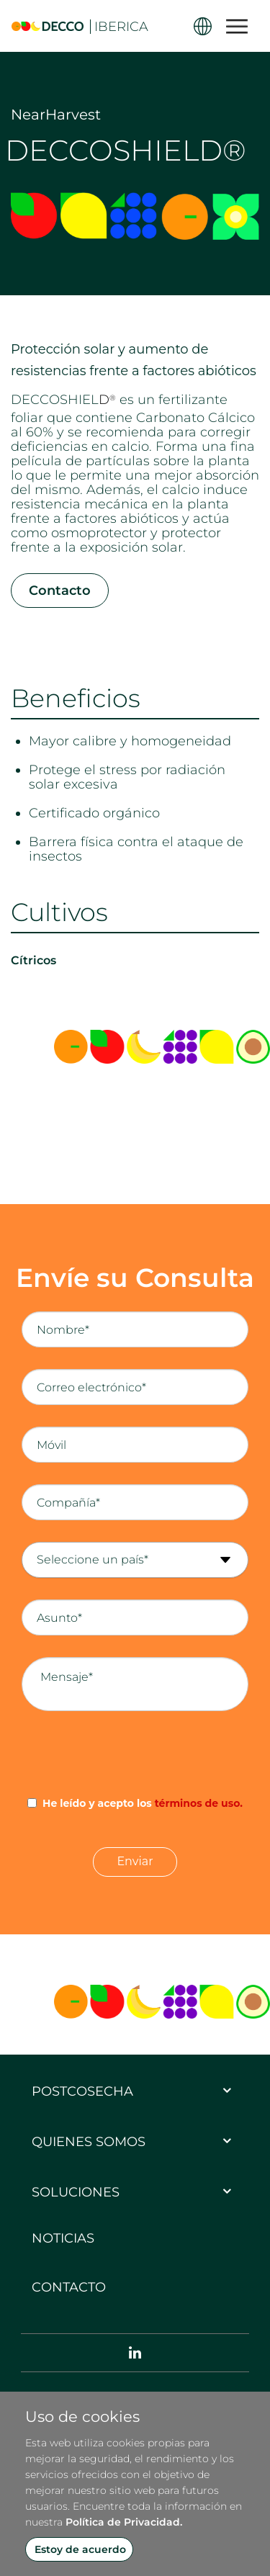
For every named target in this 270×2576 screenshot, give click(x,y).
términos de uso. (199, 1803)
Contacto (60, 590)
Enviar (135, 1861)
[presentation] (135, 1753)
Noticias (63, 2238)
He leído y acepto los (142, 1803)
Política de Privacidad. (124, 2522)
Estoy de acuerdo (80, 2549)
